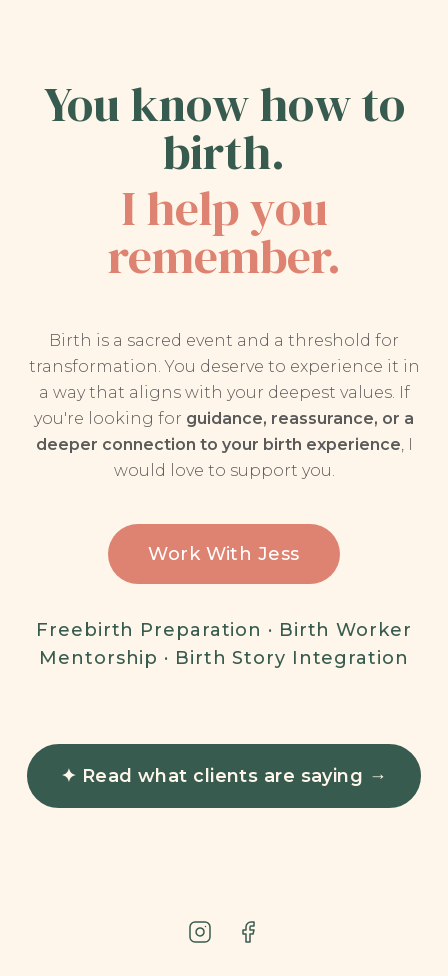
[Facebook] (248, 932)
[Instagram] (200, 932)
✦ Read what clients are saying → (224, 776)
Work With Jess (223, 554)
